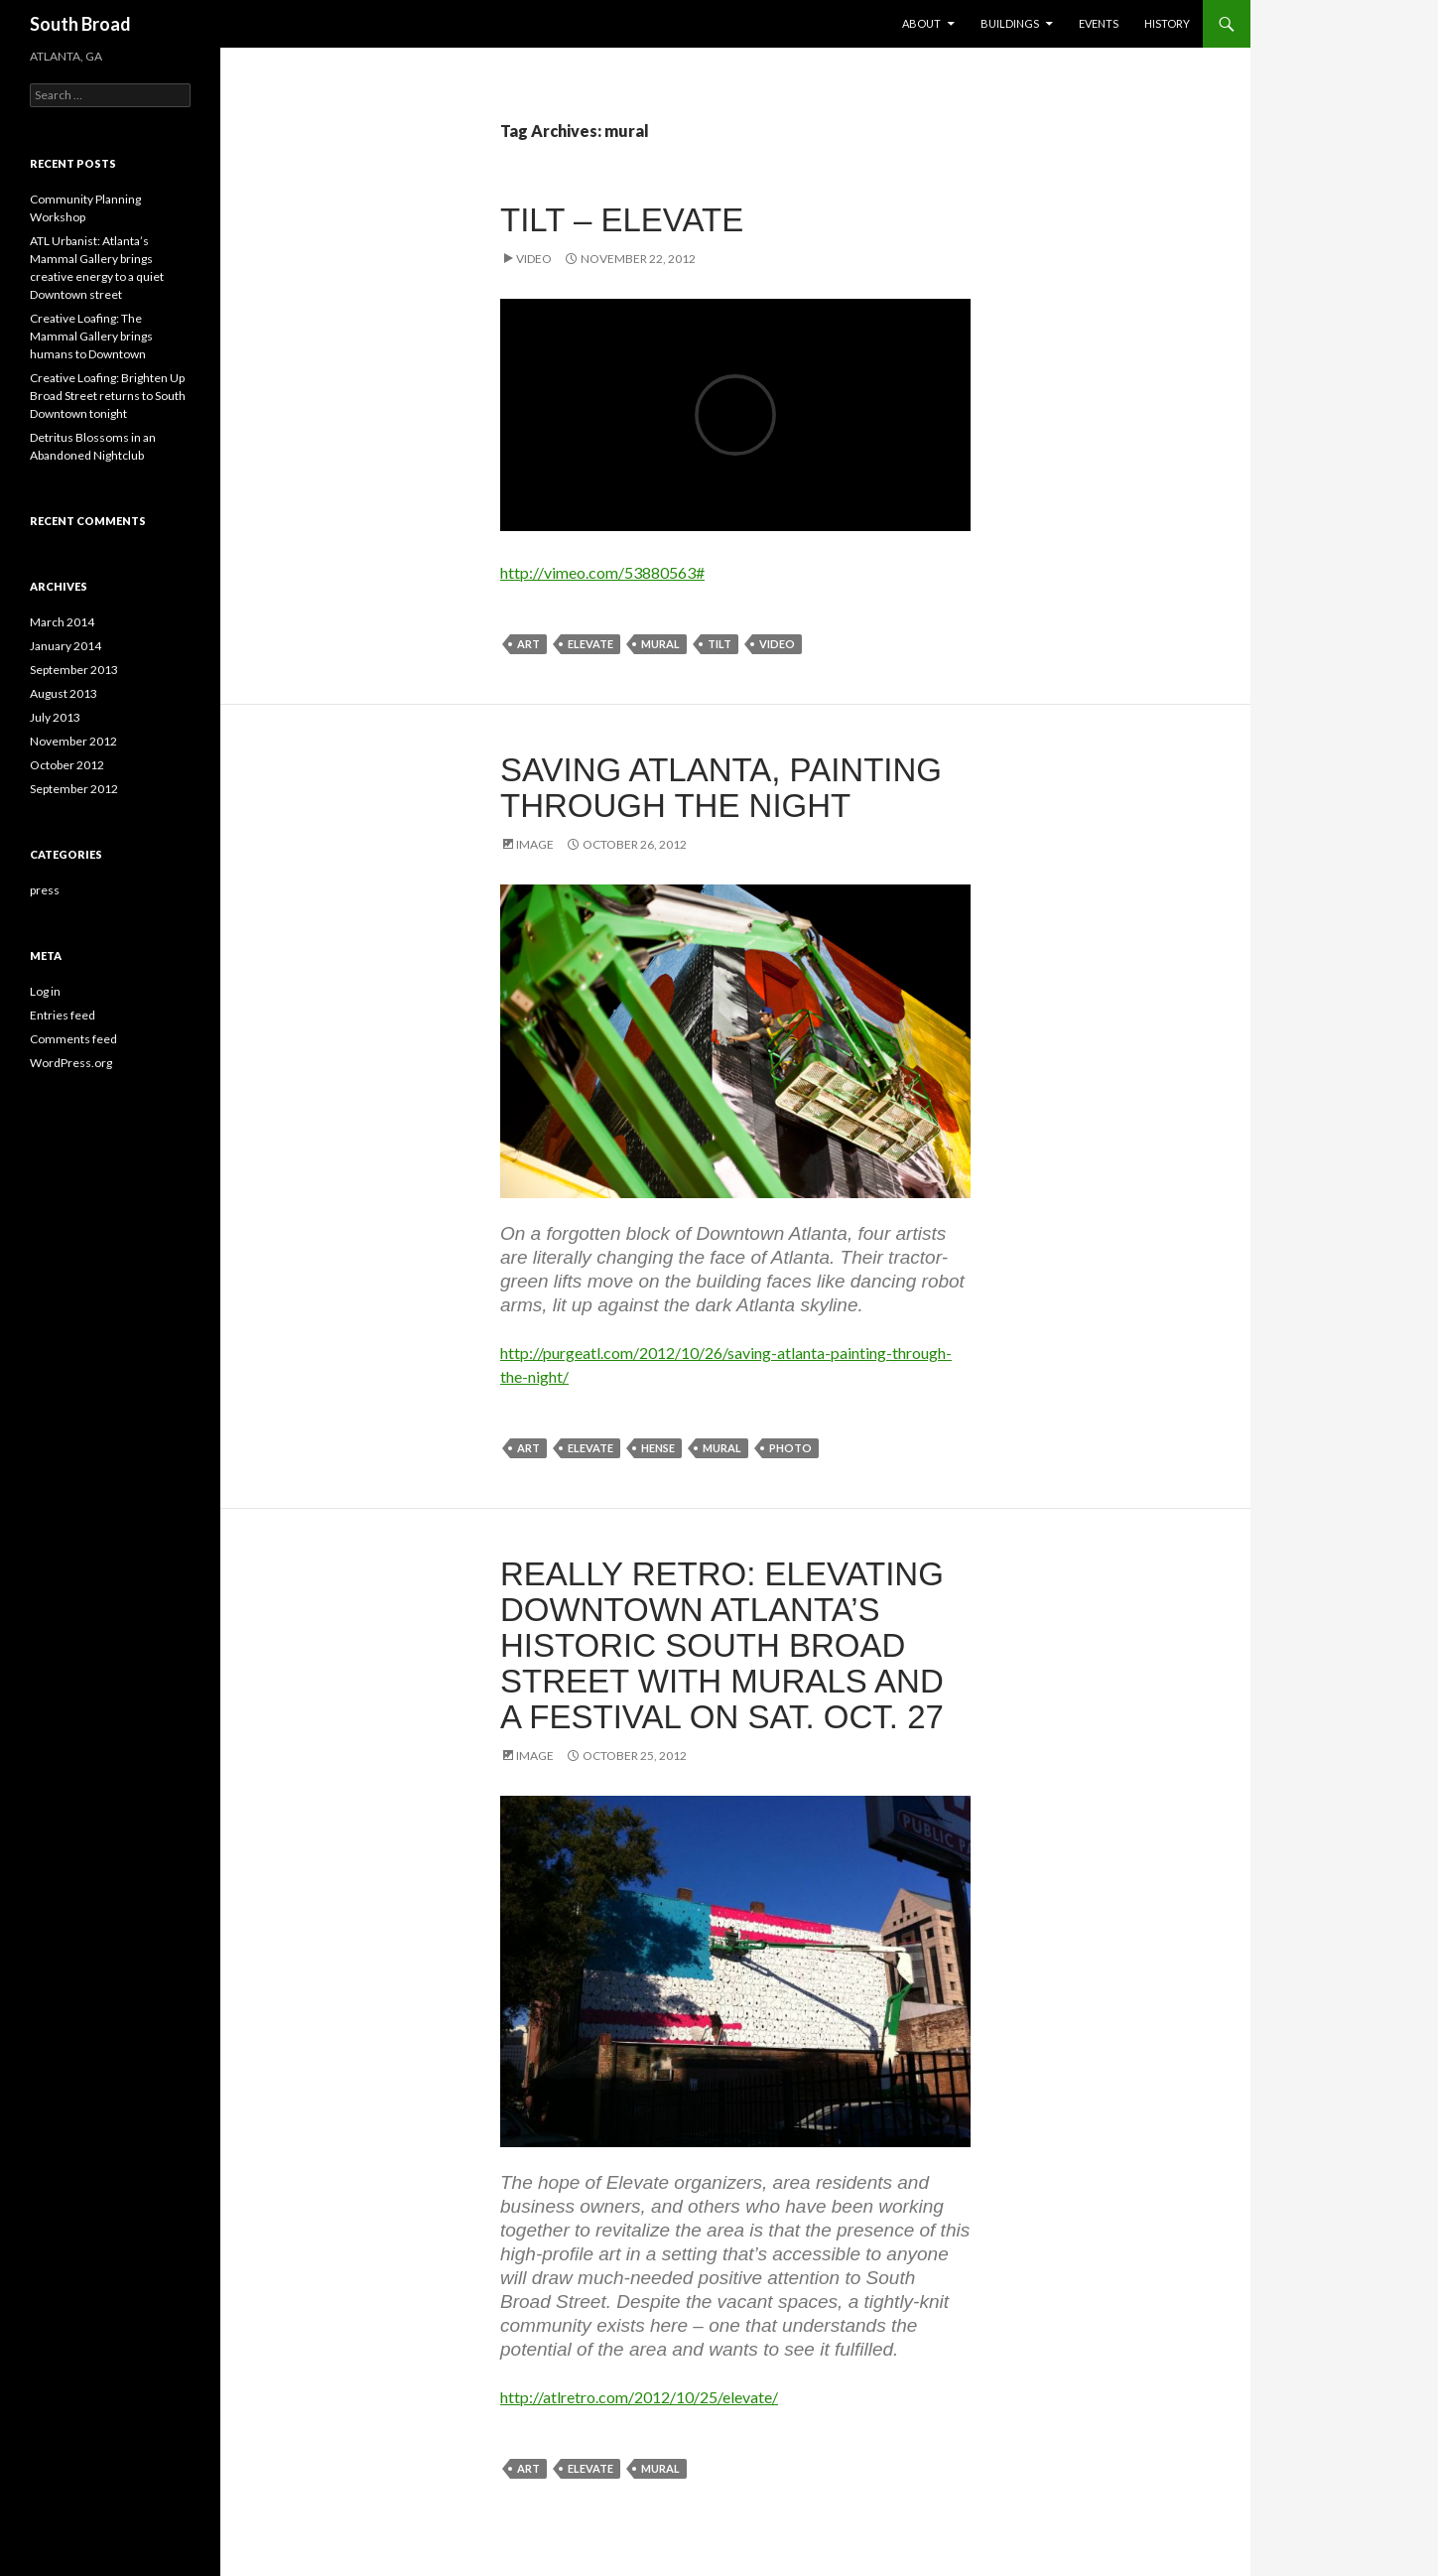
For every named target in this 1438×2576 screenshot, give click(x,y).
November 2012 (73, 741)
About (921, 23)
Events (1098, 23)
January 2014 (65, 645)
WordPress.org (71, 1062)
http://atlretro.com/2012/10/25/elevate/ (639, 2396)
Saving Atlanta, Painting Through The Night (721, 787)
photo (790, 1447)
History (1167, 23)
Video (534, 258)
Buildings (1009, 23)
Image (535, 844)
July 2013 (55, 717)
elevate (590, 643)
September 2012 (74, 788)
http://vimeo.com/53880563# (602, 572)
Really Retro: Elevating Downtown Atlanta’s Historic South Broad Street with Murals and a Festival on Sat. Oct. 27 (722, 1645)
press (45, 889)
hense (658, 1447)
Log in (45, 991)
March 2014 (62, 621)
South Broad (80, 24)
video (777, 643)
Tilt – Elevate (621, 220)
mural (660, 643)
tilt (719, 643)
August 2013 (63, 693)
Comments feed (73, 1038)
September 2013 (74, 669)
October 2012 (67, 764)
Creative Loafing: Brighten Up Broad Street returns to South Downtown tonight (108, 395)
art (528, 643)
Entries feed (62, 1015)
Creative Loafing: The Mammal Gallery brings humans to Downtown (91, 336)
